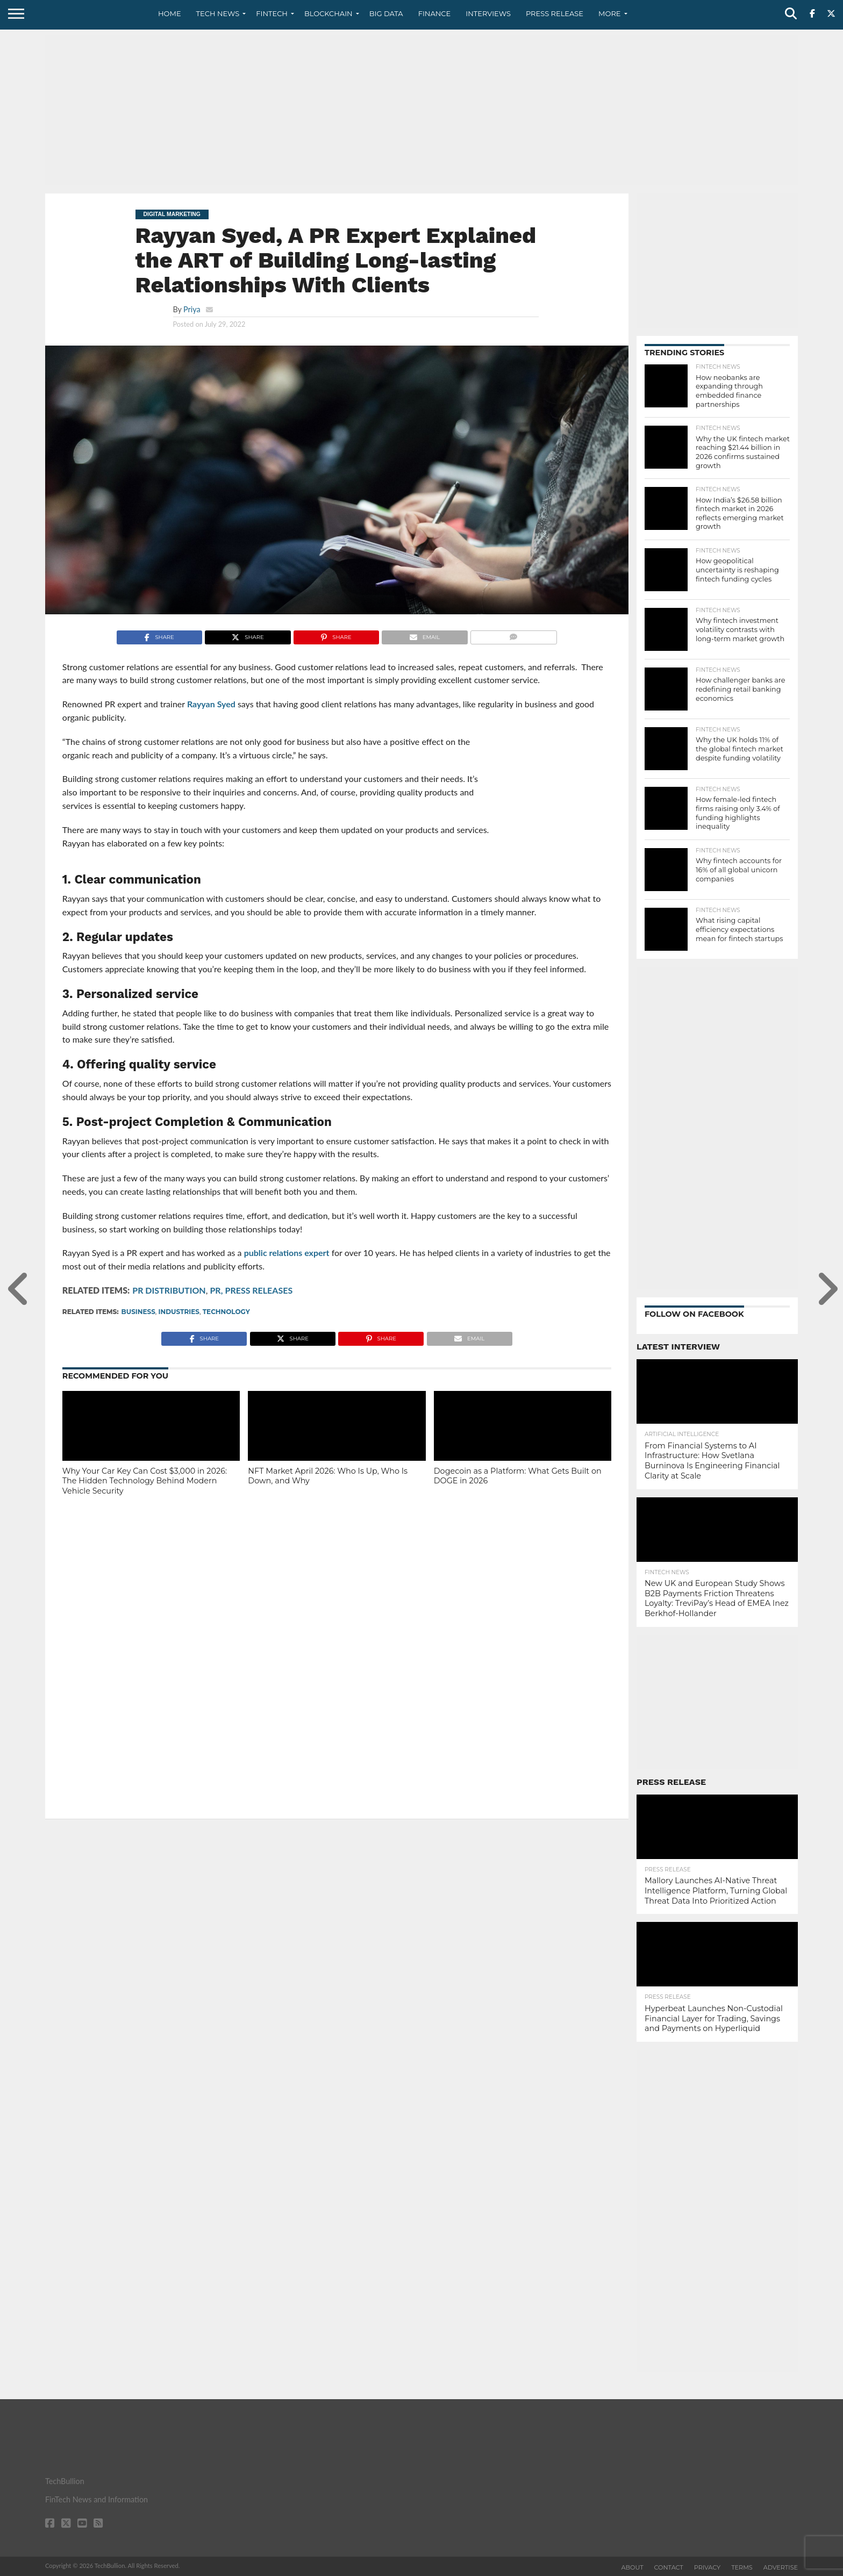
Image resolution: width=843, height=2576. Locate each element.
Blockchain (328, 13)
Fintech (272, 13)
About (632, 2567)
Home (169, 13)
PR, (216, 1290)
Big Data (386, 13)
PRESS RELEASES (258, 1290)
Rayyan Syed (211, 704)
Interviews (488, 13)
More (609, 13)
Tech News (218, 13)
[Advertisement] (421, 110)
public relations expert (287, 1252)
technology (226, 1312)
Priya (192, 309)
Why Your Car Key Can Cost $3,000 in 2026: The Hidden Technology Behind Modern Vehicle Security (144, 1481)
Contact (668, 2567)
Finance (434, 13)
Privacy (707, 2567)
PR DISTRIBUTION (168, 1290)
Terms (742, 2567)
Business (138, 1312)
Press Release (554, 13)
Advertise (780, 2567)
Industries (179, 1312)
